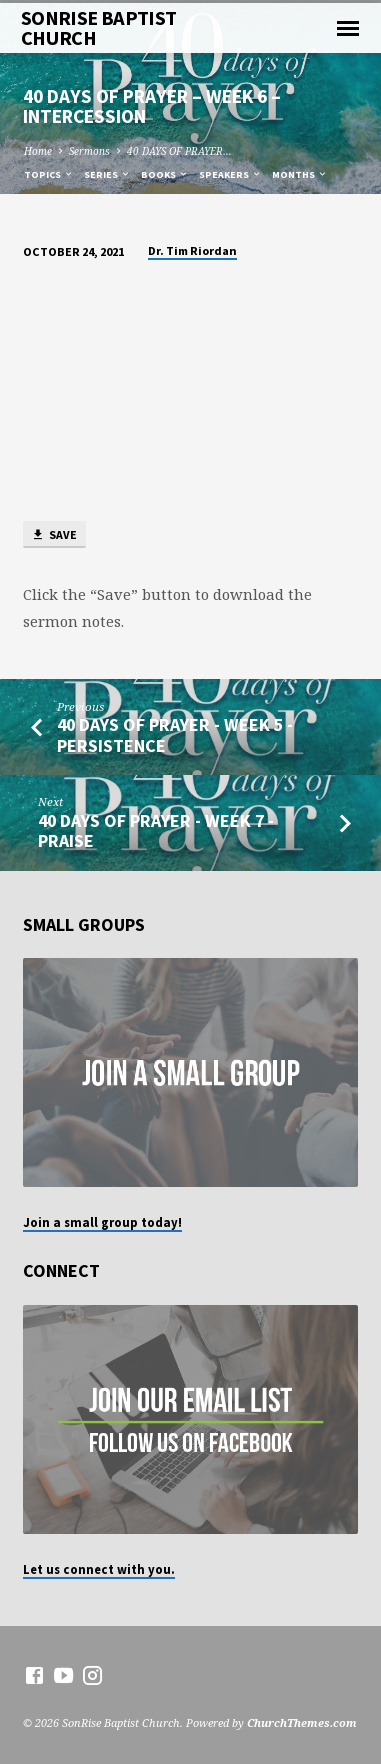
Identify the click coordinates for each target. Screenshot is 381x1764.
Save (54, 535)
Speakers (230, 174)
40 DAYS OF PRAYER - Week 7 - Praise (156, 830)
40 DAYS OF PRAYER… (179, 151)
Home (38, 151)
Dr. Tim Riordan (192, 250)
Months (300, 174)
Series (107, 174)
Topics (49, 174)
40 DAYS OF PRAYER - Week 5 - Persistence (175, 734)
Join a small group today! (102, 1222)
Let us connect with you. (99, 1569)
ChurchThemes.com (302, 1722)
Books (165, 174)
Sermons (89, 151)
